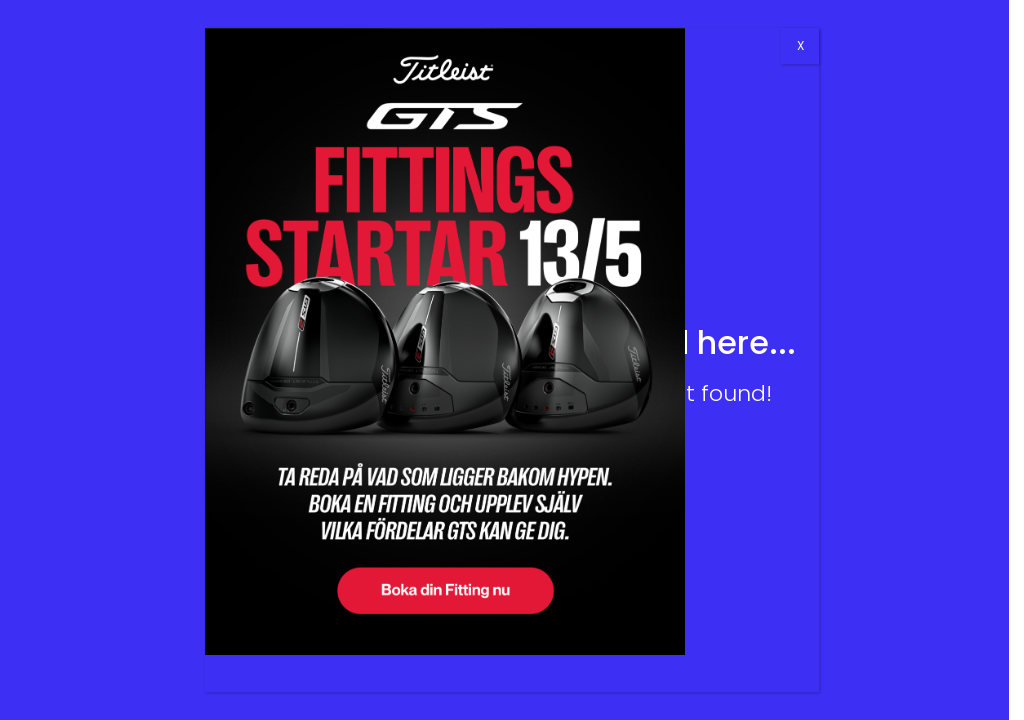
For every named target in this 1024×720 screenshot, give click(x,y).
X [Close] (800, 45)
